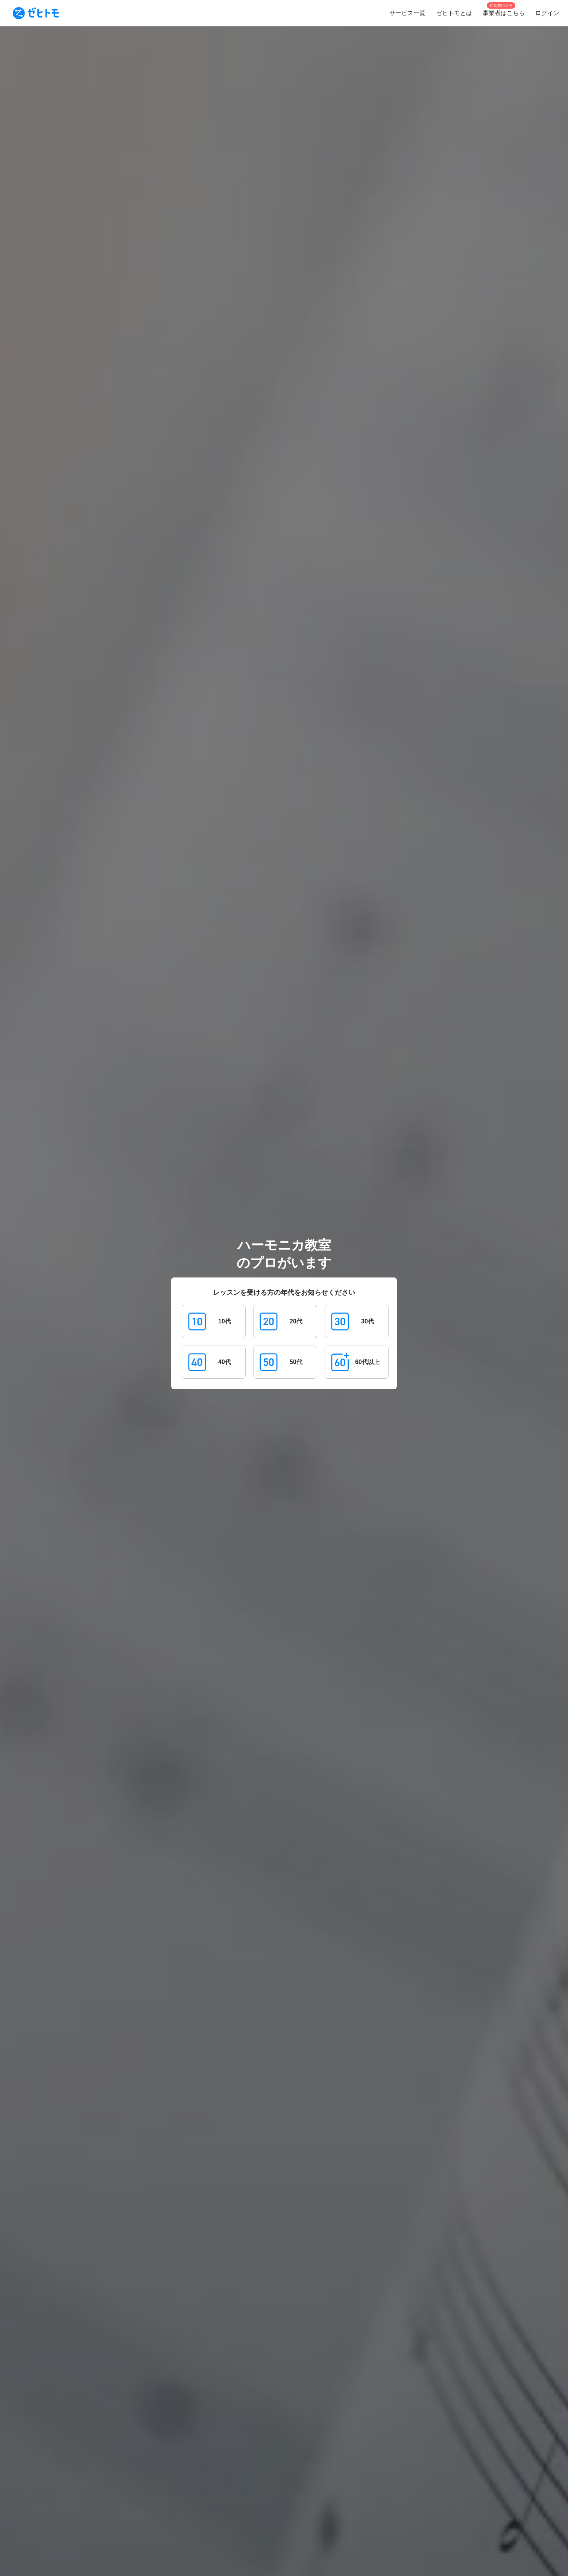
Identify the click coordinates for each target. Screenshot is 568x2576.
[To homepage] (36, 13)
